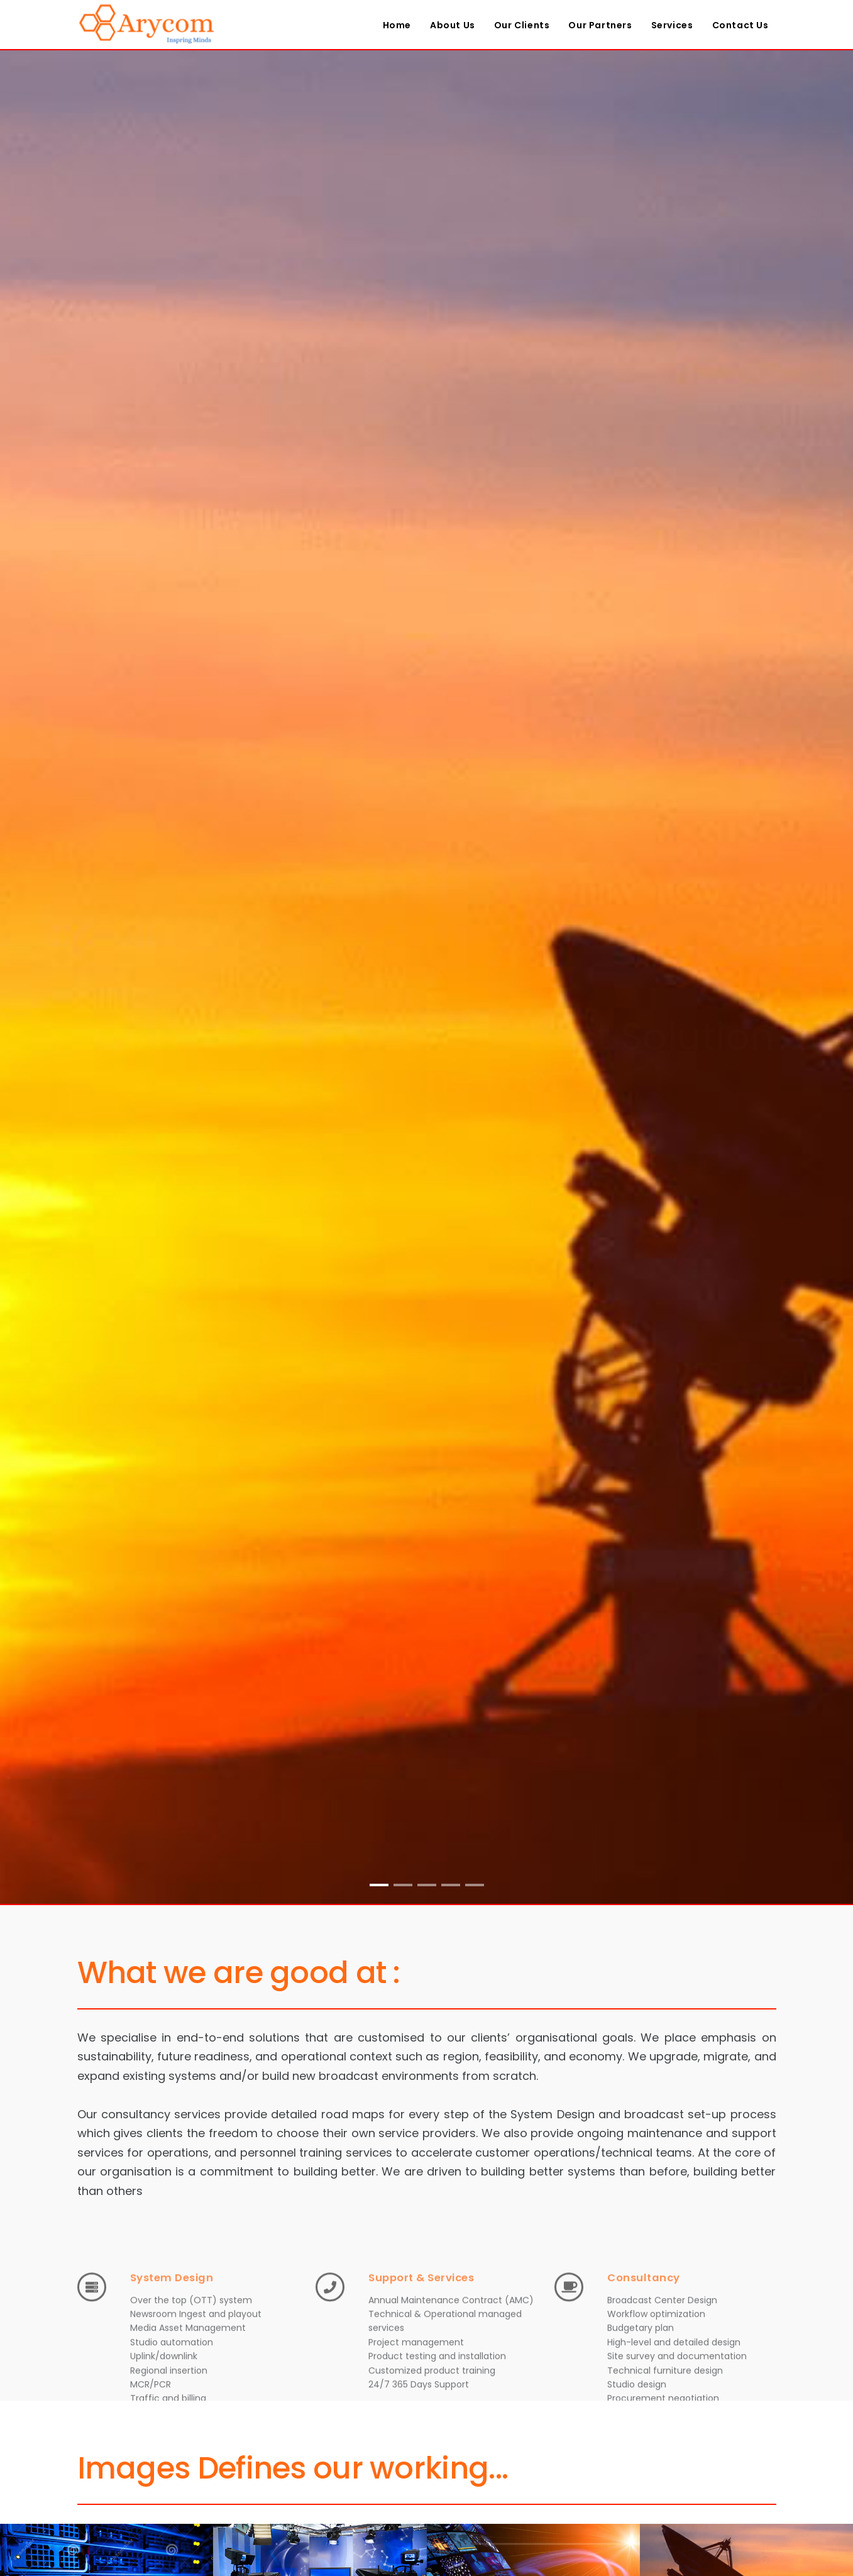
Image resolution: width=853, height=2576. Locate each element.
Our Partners (600, 25)
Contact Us (740, 25)
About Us (452, 25)
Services (672, 25)
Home (397, 25)
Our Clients (522, 25)
